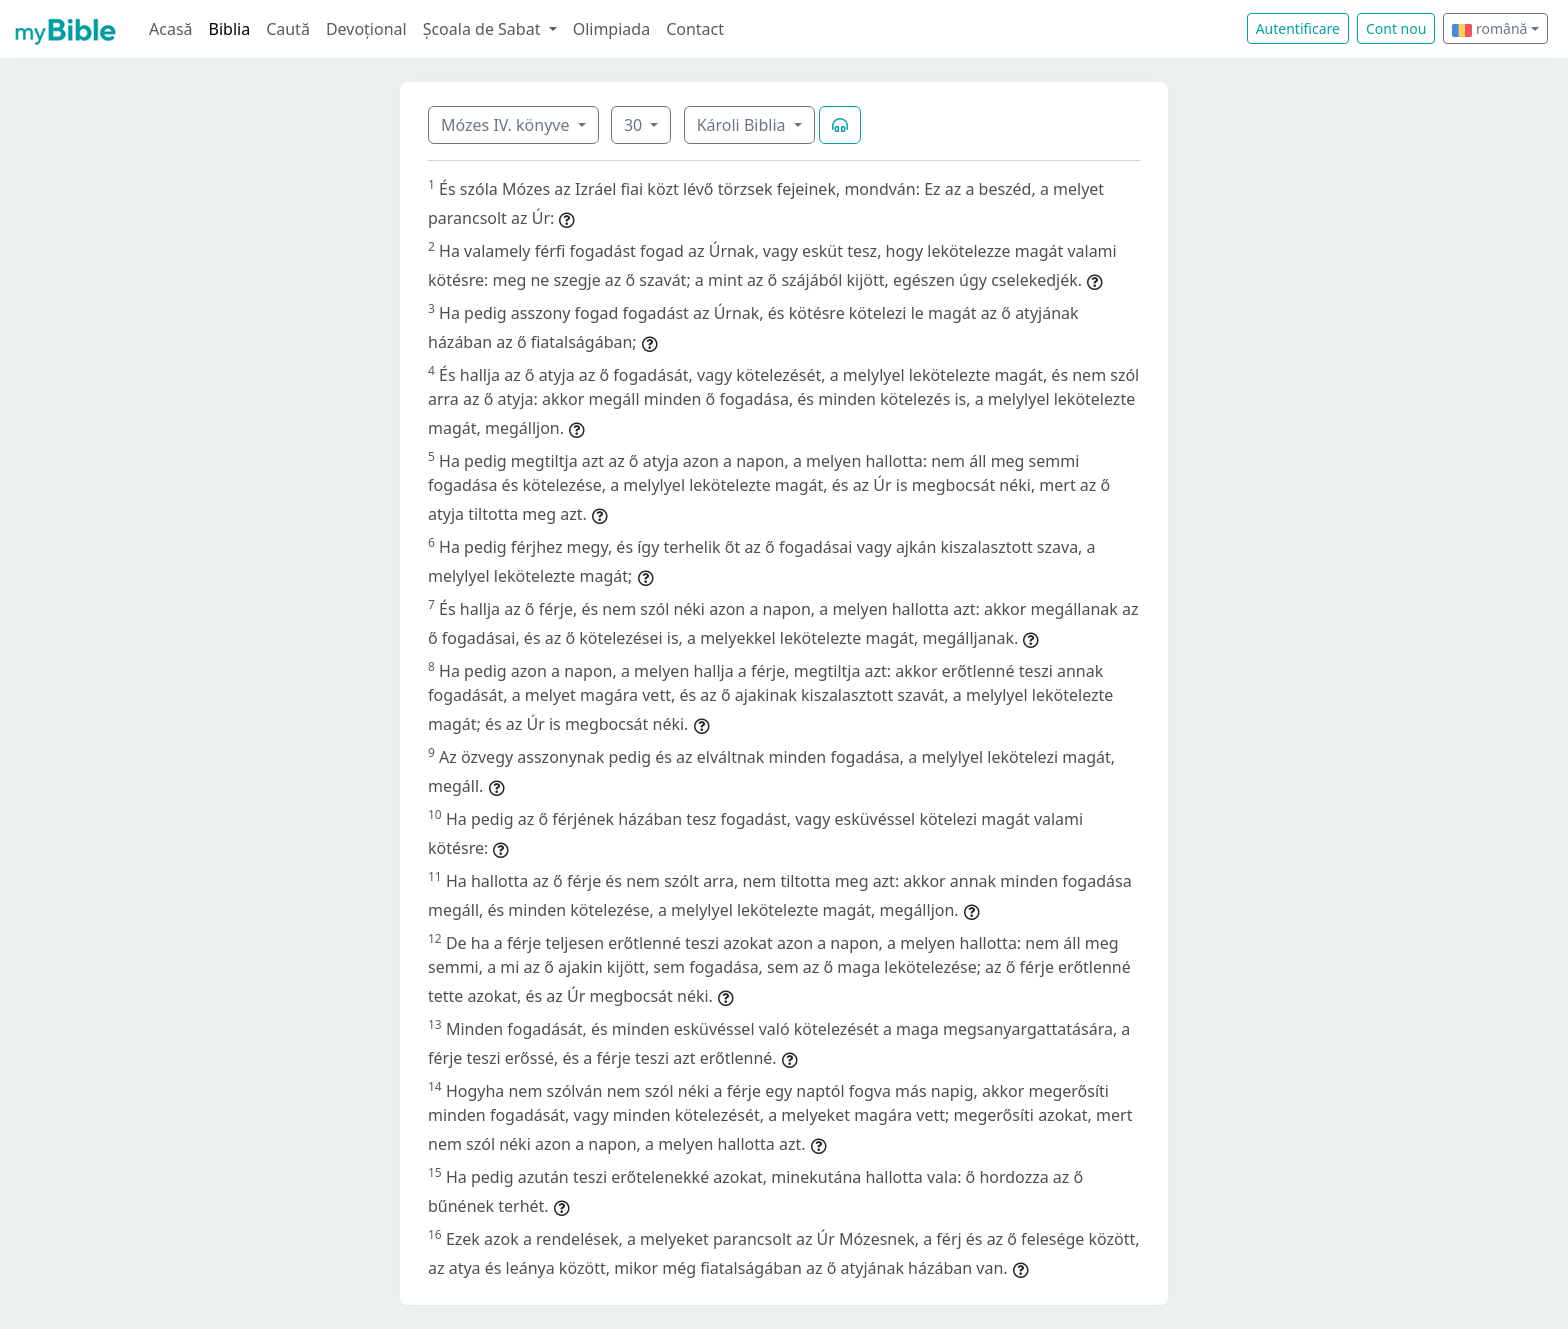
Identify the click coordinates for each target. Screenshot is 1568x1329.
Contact (695, 29)
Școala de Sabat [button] (484, 29)
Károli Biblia (743, 125)
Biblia (230, 29)
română (1489, 28)
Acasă (171, 29)
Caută (288, 29)
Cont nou (1396, 28)
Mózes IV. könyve (507, 125)
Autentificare (1298, 28)
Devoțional (366, 29)
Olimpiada (611, 29)
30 (635, 125)
